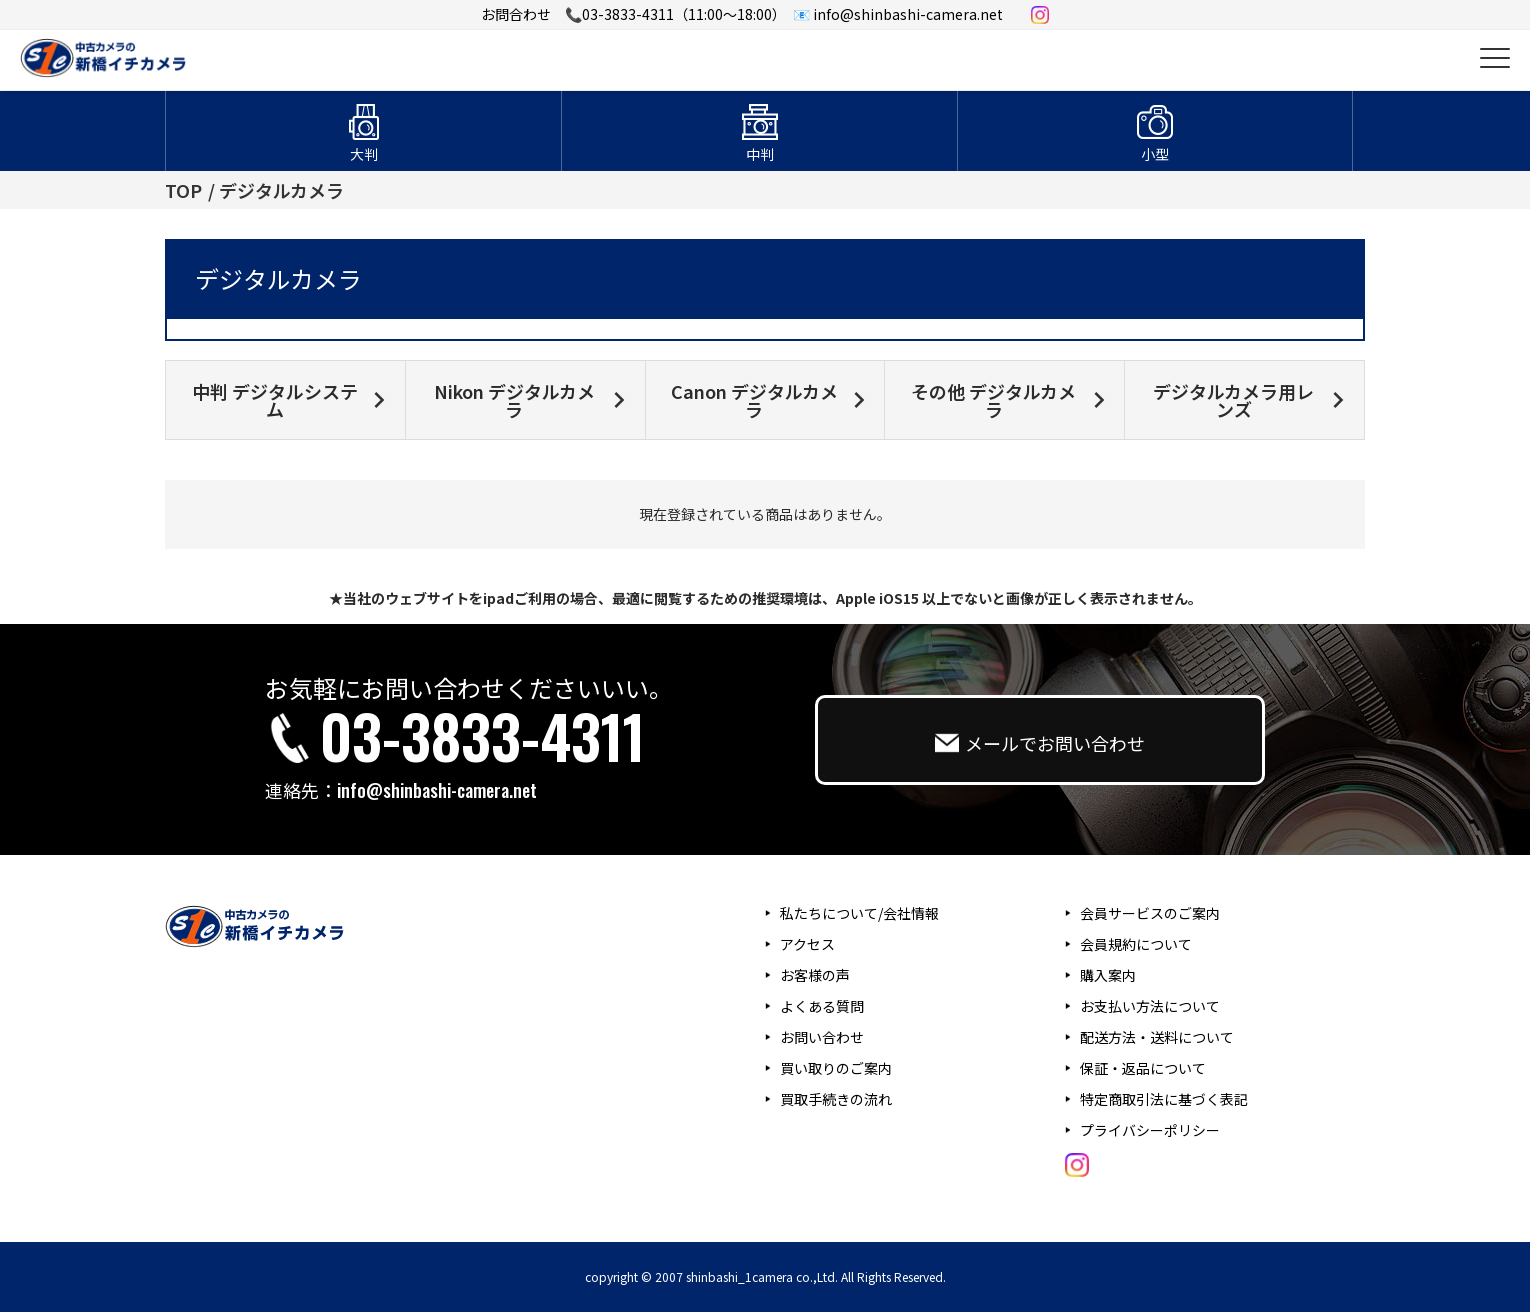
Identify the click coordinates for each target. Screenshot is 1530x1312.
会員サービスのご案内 (1150, 913)
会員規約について (1136, 944)
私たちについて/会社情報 (859, 913)
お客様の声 (815, 975)
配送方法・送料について (1157, 1037)
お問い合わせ (822, 1037)
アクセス (807, 944)
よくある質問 (822, 1006)
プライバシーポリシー (1150, 1130)
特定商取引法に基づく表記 (1164, 1099)
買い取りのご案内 (836, 1068)
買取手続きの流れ (836, 1099)
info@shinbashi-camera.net (437, 790)
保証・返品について (1143, 1068)
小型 (1155, 154)
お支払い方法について (1150, 1006)
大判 (364, 154)
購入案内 (1108, 975)
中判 (760, 154)
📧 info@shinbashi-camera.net (898, 14)
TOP (183, 190)
